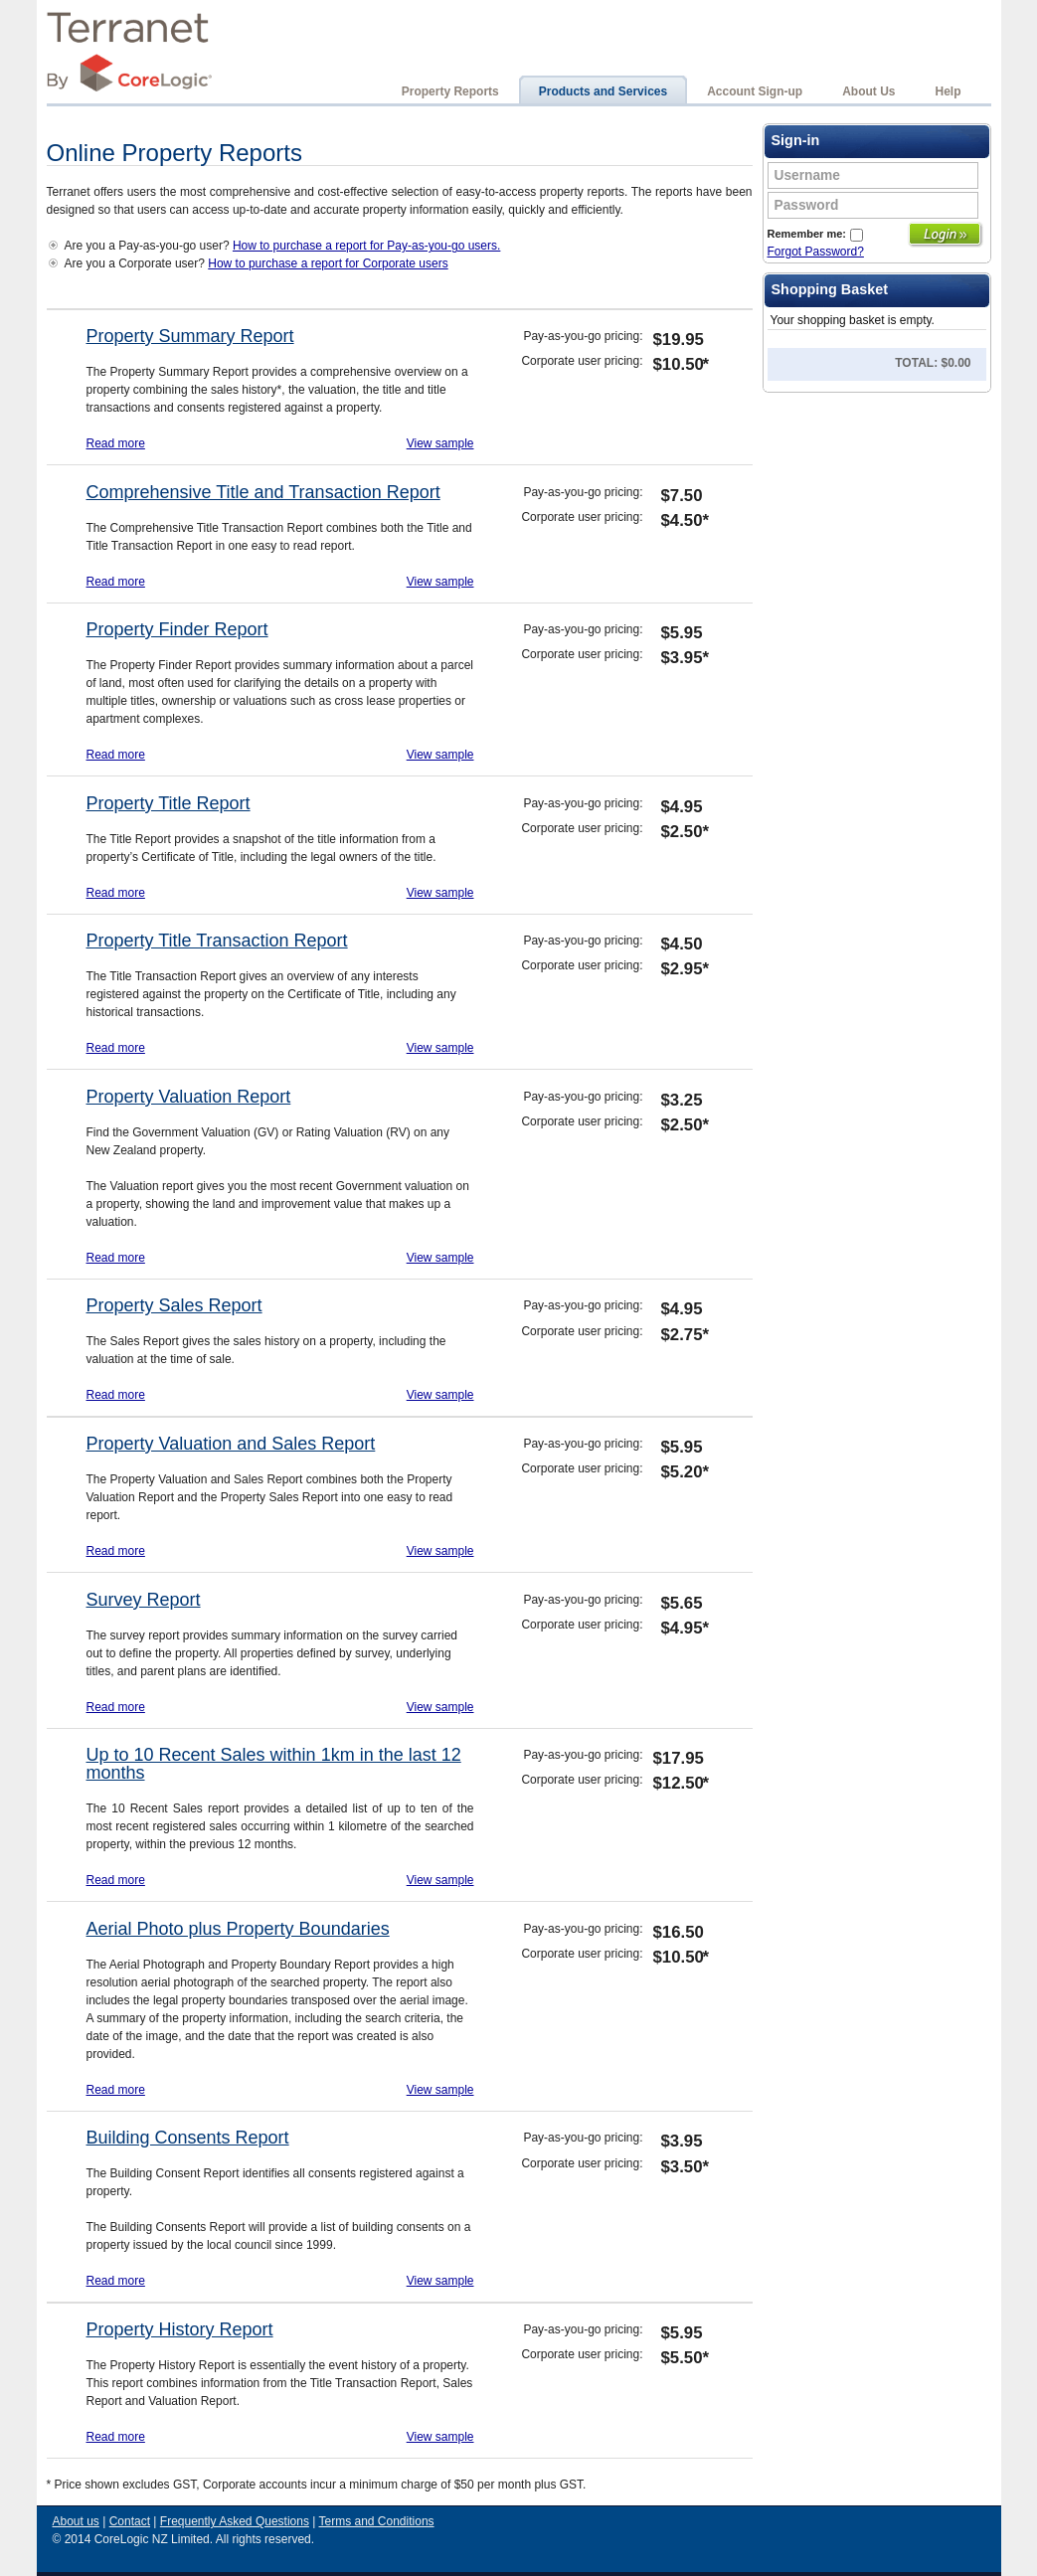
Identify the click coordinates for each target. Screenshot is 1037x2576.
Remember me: (815, 234)
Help (947, 91)
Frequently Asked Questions (234, 2521)
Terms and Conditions (376, 2521)
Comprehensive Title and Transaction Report (263, 492)
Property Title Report (168, 803)
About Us (868, 91)
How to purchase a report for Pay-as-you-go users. (366, 246)
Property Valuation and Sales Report (231, 1444)
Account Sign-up (754, 91)
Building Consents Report (187, 2137)
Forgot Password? (816, 251)
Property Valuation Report (188, 1097)
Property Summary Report (190, 336)
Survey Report (143, 1600)
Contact (129, 2521)
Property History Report (179, 2329)
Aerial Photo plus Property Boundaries (238, 1929)
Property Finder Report (177, 629)
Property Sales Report (174, 1305)
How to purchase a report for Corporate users (327, 263)
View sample (440, 443)
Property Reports (450, 91)
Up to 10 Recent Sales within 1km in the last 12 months (273, 1764)
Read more (115, 443)
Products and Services (603, 91)
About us (76, 2521)
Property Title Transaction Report (217, 940)
